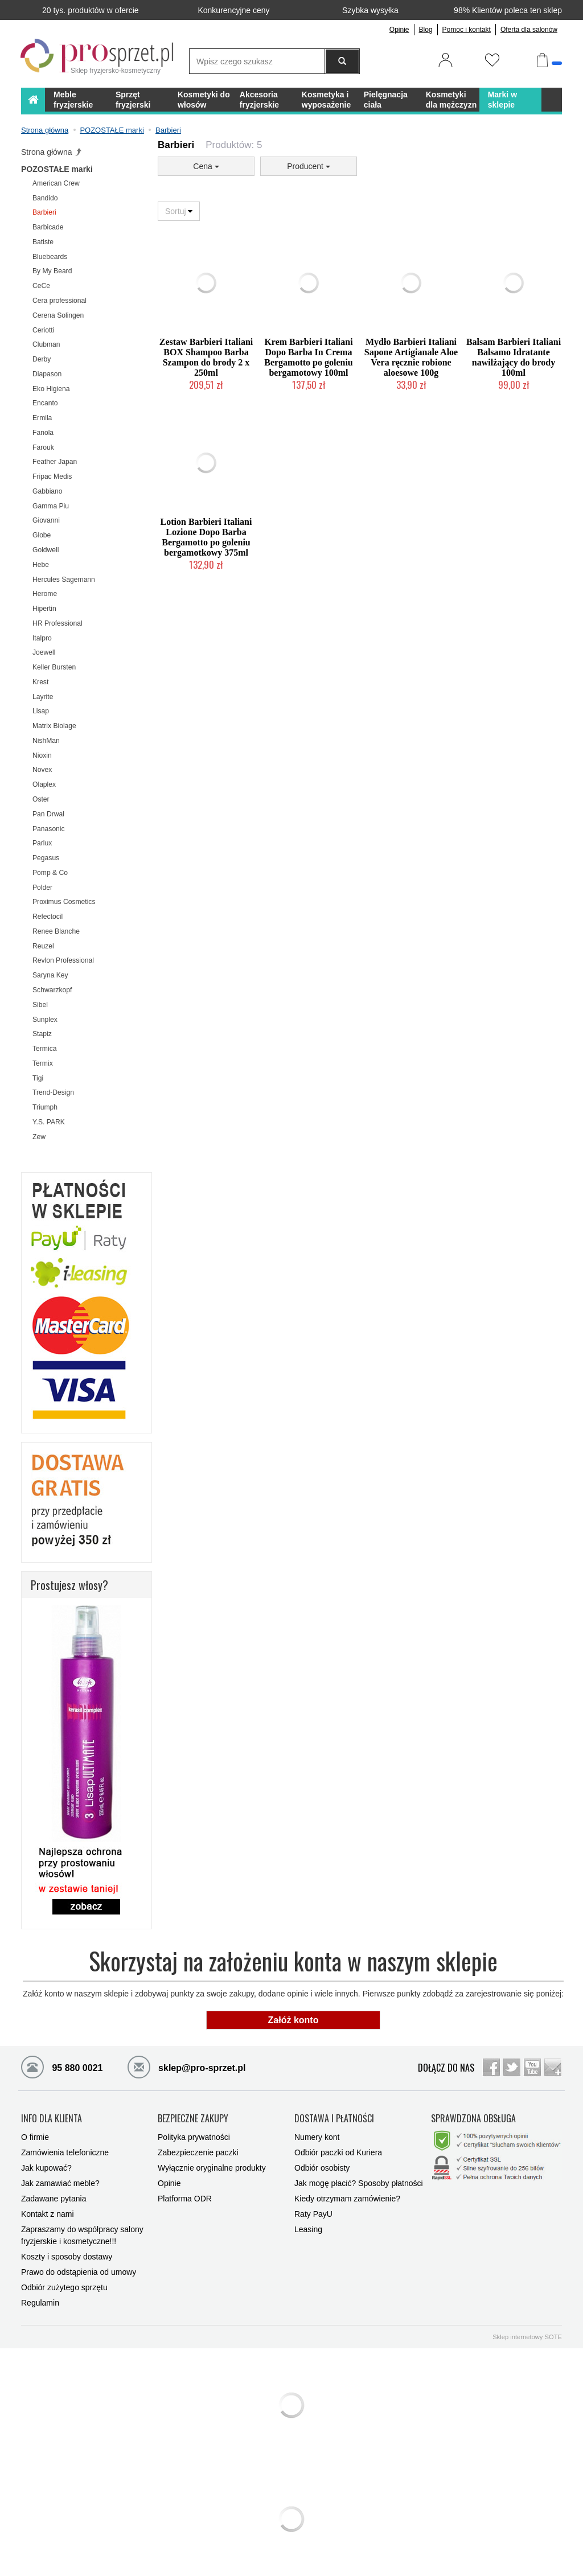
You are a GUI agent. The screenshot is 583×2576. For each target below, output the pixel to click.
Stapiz (42, 1034)
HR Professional (57, 623)
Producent (308, 166)
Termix (42, 1063)
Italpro (42, 638)
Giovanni (46, 520)
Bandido (45, 198)
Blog (426, 30)
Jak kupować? (46, 2167)
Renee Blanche (56, 931)
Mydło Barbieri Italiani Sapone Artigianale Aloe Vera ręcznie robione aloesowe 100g (411, 357)
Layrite (42, 697)
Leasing (308, 2229)
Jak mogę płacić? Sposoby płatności (358, 2183)
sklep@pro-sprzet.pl (178, 2066)
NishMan (46, 741)
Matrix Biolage (54, 726)
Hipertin (44, 609)
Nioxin (42, 755)
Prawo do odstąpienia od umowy (78, 2272)
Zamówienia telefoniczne (65, 2152)
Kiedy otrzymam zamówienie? (347, 2198)
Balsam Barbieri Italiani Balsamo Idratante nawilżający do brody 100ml (513, 357)
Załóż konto (293, 2020)
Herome (44, 594)
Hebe (40, 565)
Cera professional (59, 301)
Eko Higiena (50, 389)
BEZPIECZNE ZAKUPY (193, 2119)
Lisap (40, 711)
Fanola (43, 433)
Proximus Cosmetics (64, 902)
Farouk (43, 447)
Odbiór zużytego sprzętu (64, 2287)
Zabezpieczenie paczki (198, 2152)
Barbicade (48, 227)
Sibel (40, 1005)
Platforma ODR (185, 2198)
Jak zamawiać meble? (60, 2183)
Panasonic (48, 829)
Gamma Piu (50, 506)
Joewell (43, 652)
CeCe (41, 286)
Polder (42, 887)
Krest (40, 682)
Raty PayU (313, 2213)
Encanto (45, 403)
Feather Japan (54, 462)
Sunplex (45, 1020)
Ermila (42, 418)
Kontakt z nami (47, 2213)
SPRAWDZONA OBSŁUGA (473, 2119)
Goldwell (45, 550)
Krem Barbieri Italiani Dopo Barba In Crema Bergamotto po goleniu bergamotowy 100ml (308, 357)
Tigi (37, 1078)
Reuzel (43, 946)
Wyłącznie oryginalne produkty (212, 2167)
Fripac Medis (52, 476)
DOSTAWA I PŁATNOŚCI (334, 2119)
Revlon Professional (63, 960)
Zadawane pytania (53, 2198)
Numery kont (316, 2137)
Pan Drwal (48, 814)
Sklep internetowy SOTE (527, 2336)
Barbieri (44, 212)
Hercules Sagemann (63, 580)
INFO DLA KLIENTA (51, 2119)
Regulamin (40, 2302)
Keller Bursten (54, 667)
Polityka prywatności (194, 2137)
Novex (42, 770)
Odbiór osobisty (322, 2167)
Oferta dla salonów (528, 30)
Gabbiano (47, 491)
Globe (41, 535)
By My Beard (52, 271)
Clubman (46, 344)
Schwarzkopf (52, 990)
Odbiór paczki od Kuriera (338, 2152)
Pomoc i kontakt (466, 30)
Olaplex (44, 784)
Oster (41, 799)
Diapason (46, 374)
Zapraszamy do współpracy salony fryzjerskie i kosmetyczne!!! (82, 2235)
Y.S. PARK (48, 1122)
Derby (41, 359)
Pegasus (45, 858)
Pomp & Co (50, 873)
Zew (39, 1137)
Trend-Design (53, 1092)
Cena (206, 166)
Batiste (43, 242)
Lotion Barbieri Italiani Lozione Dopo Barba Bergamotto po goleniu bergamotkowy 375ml (206, 537)
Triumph (45, 1107)
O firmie (35, 2137)
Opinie (399, 30)
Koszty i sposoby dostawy (66, 2256)
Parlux (42, 843)
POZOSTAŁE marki (57, 169)
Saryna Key (50, 975)
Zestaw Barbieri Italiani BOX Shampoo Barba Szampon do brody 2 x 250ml (206, 357)
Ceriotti (43, 330)
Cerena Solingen (58, 315)
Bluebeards (49, 257)
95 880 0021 (61, 2066)
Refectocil (47, 917)
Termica (44, 1049)
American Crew (56, 183)
